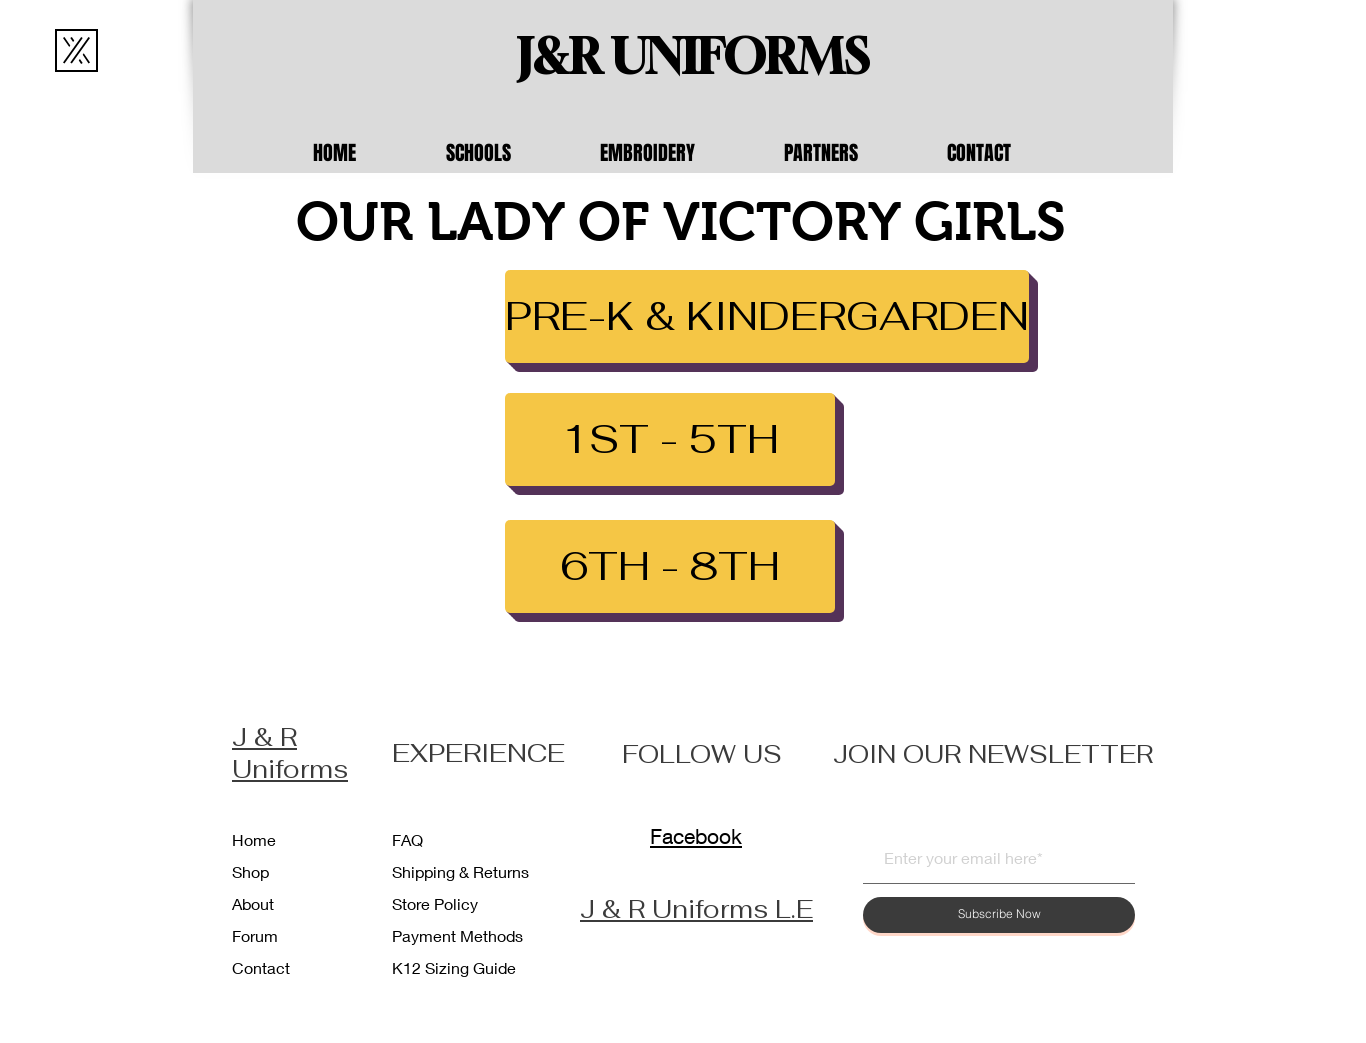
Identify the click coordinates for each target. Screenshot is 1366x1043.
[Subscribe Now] (999, 915)
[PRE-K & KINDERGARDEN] (767, 316)
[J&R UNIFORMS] (693, 57)
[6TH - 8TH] (670, 566)
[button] (508, 153)
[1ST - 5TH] (670, 439)
